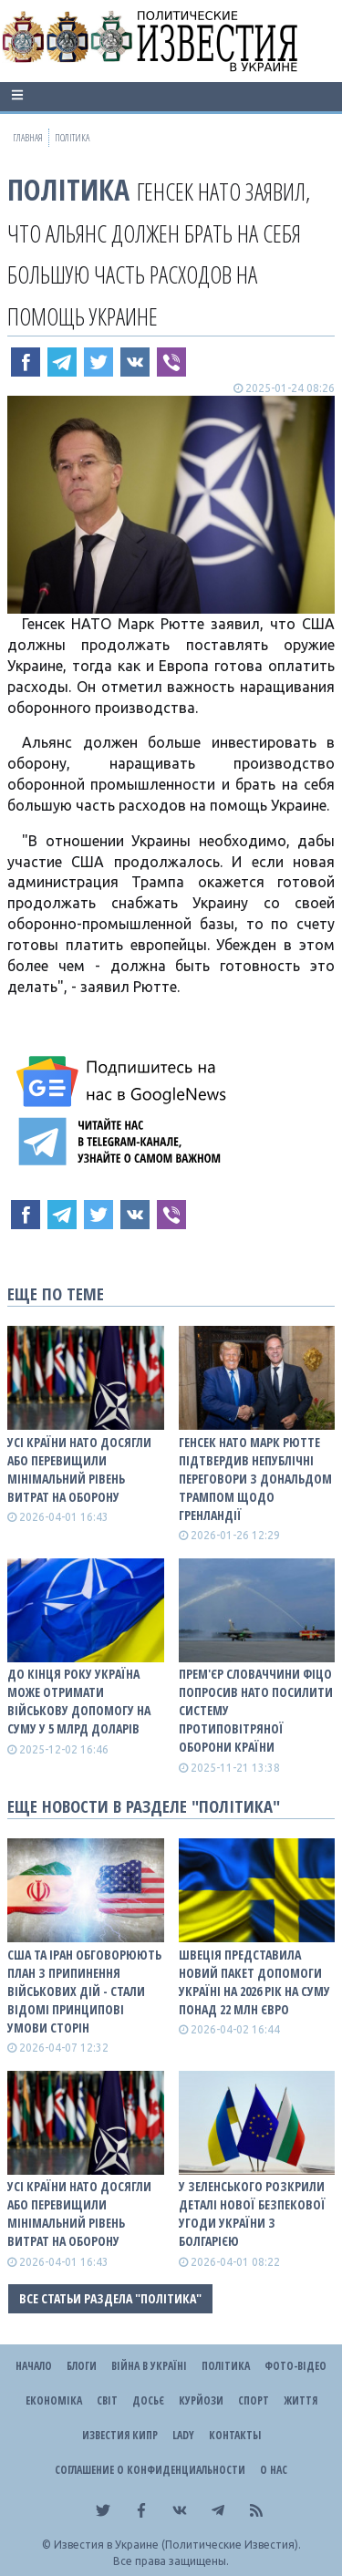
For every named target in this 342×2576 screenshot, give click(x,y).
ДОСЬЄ (148, 2400)
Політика (68, 189)
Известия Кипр (120, 2435)
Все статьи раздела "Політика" (110, 2298)
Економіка (54, 2400)
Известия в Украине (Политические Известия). (177, 2544)
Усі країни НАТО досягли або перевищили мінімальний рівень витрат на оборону (79, 1469)
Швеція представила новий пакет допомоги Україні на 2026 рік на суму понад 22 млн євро (254, 1982)
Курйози (201, 2400)
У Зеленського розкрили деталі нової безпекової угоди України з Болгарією (252, 2214)
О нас (273, 2470)
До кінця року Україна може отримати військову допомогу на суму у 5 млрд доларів (78, 1701)
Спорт (253, 2400)
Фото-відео (295, 2366)
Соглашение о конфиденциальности (150, 2470)
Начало (34, 2366)
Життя (300, 2400)
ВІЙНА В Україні (149, 2366)
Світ (107, 2400)
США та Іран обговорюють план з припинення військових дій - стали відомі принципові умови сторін (84, 1991)
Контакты (235, 2435)
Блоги (82, 2366)
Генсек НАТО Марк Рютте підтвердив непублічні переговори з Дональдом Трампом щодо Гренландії (255, 1478)
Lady (183, 2435)
